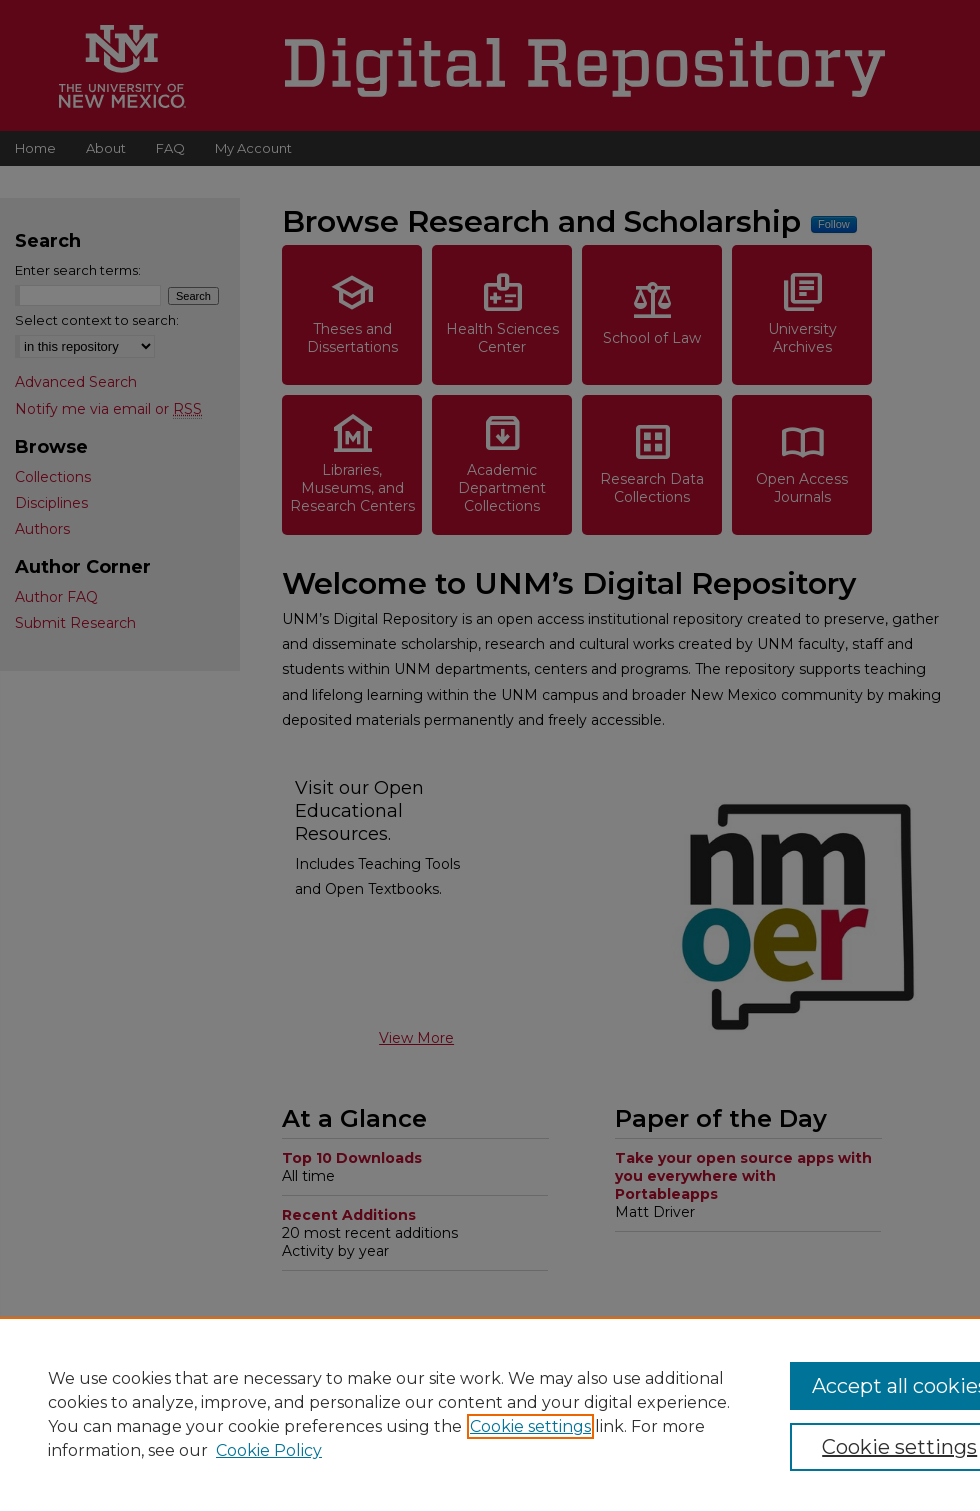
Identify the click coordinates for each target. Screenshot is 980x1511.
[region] (490, 1414)
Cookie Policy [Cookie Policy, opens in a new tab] (269, 1450)
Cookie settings (530, 1426)
